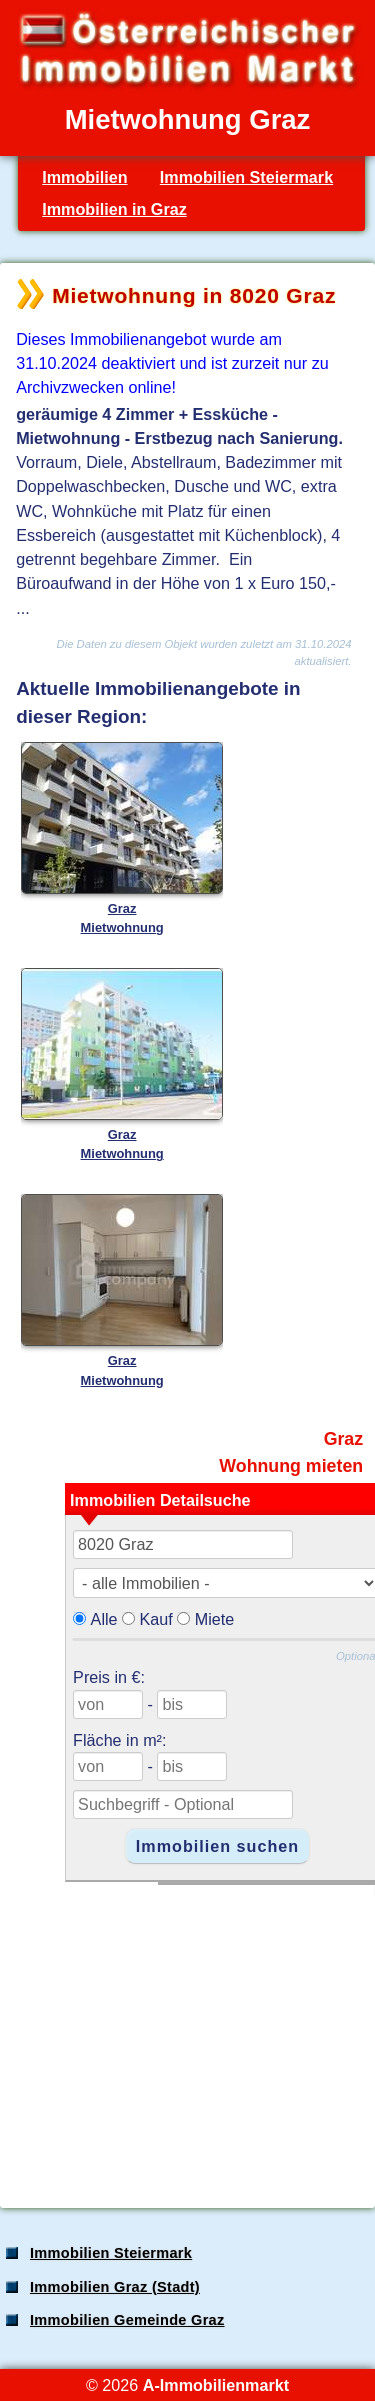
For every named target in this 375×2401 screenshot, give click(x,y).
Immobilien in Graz (114, 209)
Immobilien (84, 177)
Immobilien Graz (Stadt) (115, 2287)
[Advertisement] (185, 2036)
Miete (215, 1619)
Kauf (156, 1619)
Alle (104, 1619)
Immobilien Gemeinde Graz (127, 2320)
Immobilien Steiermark (246, 177)
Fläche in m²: (119, 1740)
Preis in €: (109, 1677)
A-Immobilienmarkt (216, 2385)
